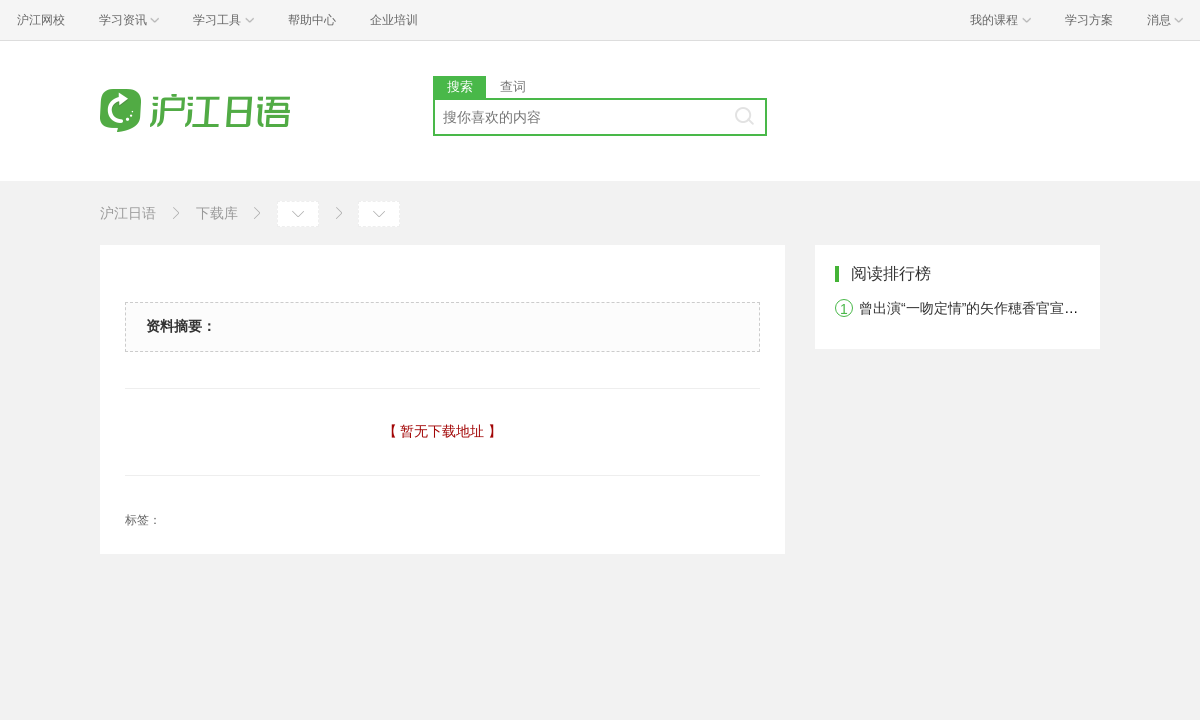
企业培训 (394, 20)
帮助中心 (312, 20)
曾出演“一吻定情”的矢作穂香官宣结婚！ (982, 308)
